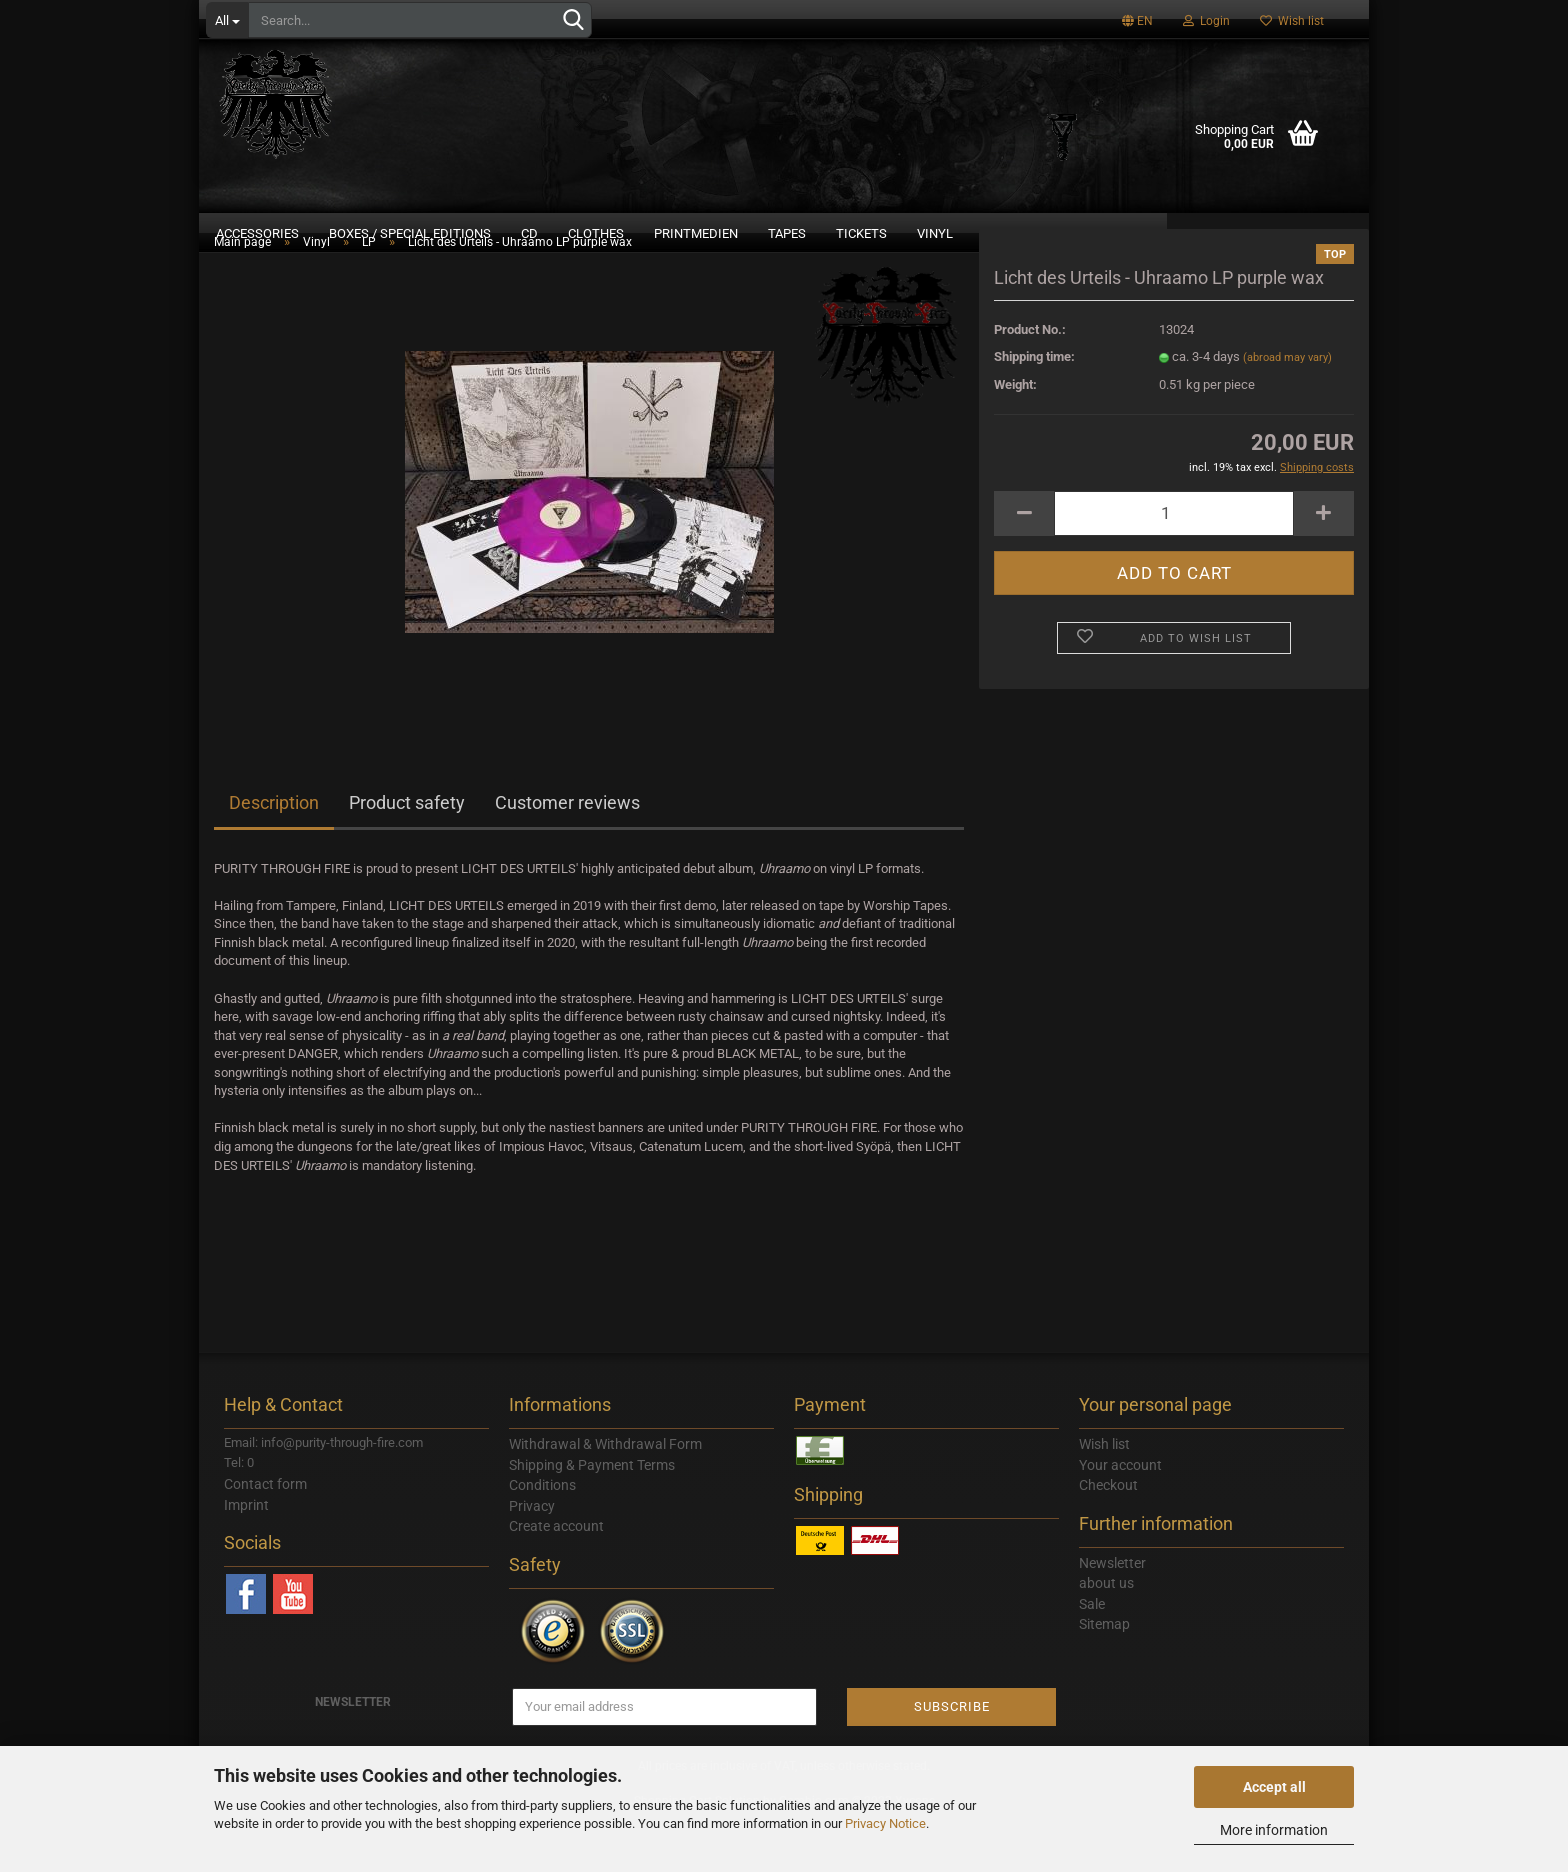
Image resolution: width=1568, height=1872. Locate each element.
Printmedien (696, 233)
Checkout (1108, 1537)
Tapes (787, 233)
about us (1106, 1635)
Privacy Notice (885, 1823)
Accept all (1274, 1787)
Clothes (596, 233)
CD (529, 233)
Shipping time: (1034, 408)
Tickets (861, 233)
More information (1274, 1830)
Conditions (542, 1537)
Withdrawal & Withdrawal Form (605, 1496)
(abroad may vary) (1287, 409)
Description (274, 854)
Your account (1120, 1517)
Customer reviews (567, 854)
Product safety (407, 854)
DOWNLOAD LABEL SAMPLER (1268, 233)
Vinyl (935, 233)
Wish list (1292, 21)
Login (1206, 21)
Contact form (265, 1536)
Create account (556, 1578)
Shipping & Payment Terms (592, 1517)
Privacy (532, 1558)
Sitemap (1104, 1676)
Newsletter (1112, 1615)
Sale (1092, 1656)
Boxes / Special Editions (410, 233)
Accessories (257, 233)
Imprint (246, 1557)
